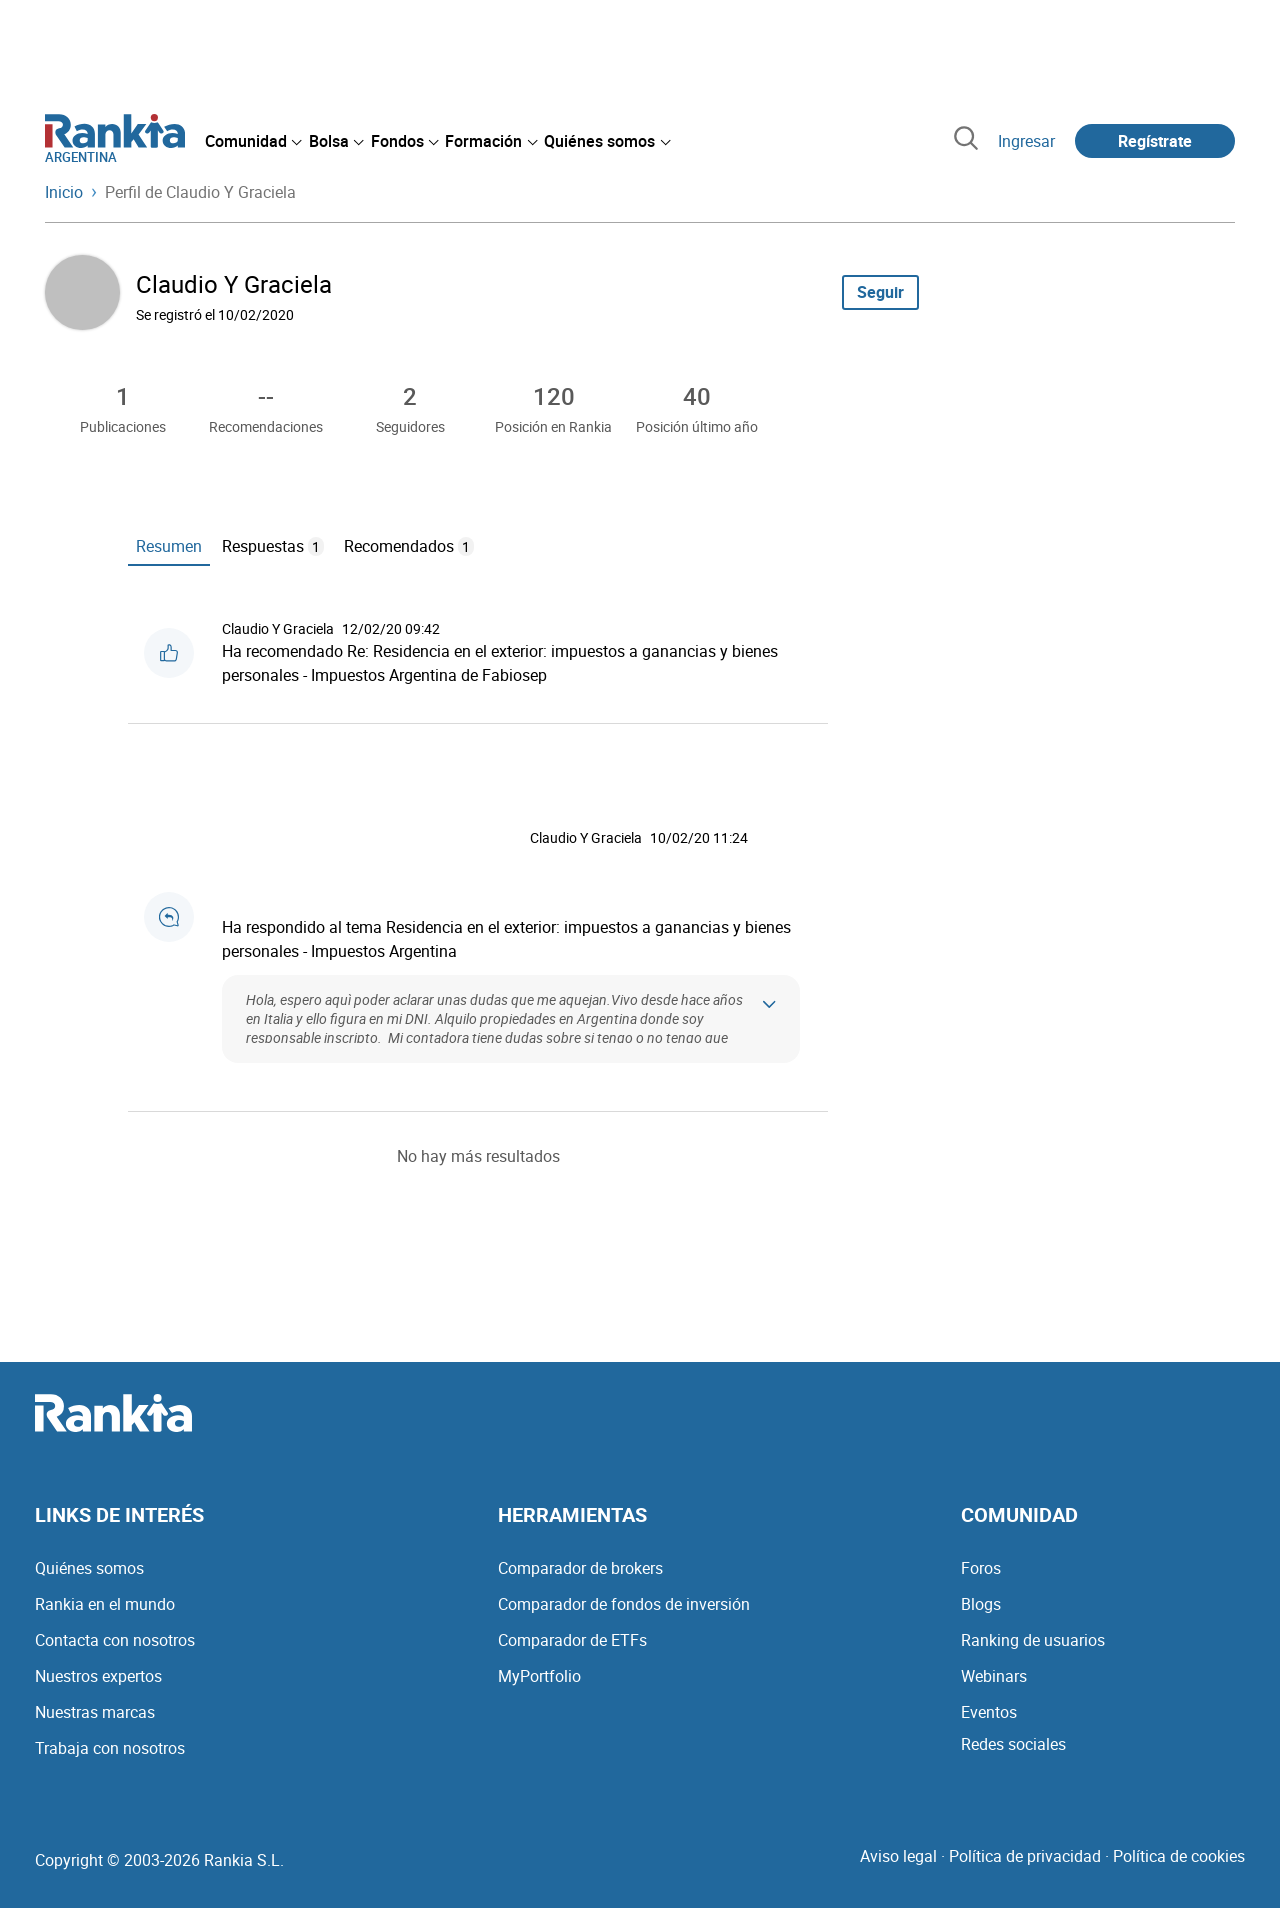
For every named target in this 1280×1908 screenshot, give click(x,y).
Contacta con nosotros (115, 1640)
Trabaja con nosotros (110, 1748)
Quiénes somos (89, 1568)
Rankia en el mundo (105, 1604)
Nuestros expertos (98, 1676)
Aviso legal (898, 1856)
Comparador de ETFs (572, 1640)
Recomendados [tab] (409, 546)
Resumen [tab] (169, 546)
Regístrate (1155, 141)
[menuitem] (253, 141)
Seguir (880, 292)
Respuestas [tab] (273, 546)
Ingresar (1026, 141)
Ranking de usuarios (1033, 1640)
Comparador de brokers (580, 1568)
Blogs (981, 1604)
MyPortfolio (539, 1676)
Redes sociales (1013, 1744)
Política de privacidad (1025, 1856)
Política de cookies (1179, 1856)
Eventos (989, 1712)
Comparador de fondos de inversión (624, 1604)
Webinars (994, 1676)
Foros (981, 1568)
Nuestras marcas (95, 1712)
